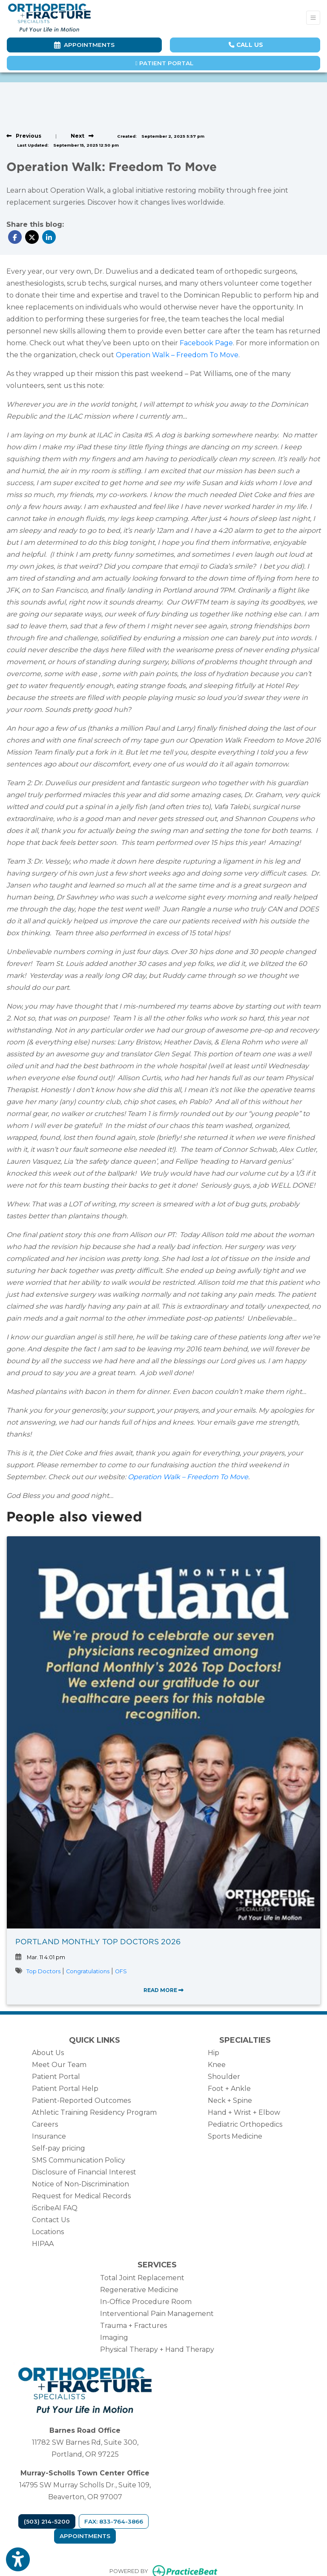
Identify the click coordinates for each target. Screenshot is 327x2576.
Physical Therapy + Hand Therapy (157, 2349)
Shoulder (224, 2077)
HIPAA (43, 2244)
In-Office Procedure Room (146, 2302)
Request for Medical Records (81, 2196)
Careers (45, 2124)
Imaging (114, 2337)
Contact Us (50, 2220)
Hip (213, 2053)
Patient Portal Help (65, 2089)
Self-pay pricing (58, 2148)
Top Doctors (43, 1971)
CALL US (246, 44)
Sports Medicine (235, 2136)
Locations (48, 2232)
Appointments (85, 2536)
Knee (217, 2065)
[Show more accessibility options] (17, 2560)
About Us (48, 2053)
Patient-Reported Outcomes (81, 2100)
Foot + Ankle (229, 2089)
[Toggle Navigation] (313, 18)
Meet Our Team (59, 2065)
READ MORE (163, 1990)
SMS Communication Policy (78, 2160)
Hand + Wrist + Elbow (244, 2112)
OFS (121, 1971)
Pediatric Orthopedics (245, 2124)
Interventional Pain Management (157, 2314)
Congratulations (87, 1971)
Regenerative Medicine (139, 2290)
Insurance (49, 2136)
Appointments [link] (84, 44)
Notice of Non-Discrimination (80, 2184)
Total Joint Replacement (142, 2278)
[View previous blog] (23, 136)
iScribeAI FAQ (54, 2208)
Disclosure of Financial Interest (84, 2172)
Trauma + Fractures (133, 2326)
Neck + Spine (230, 2100)
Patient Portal (164, 63)
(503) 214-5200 (47, 2521)
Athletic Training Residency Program (94, 2112)
